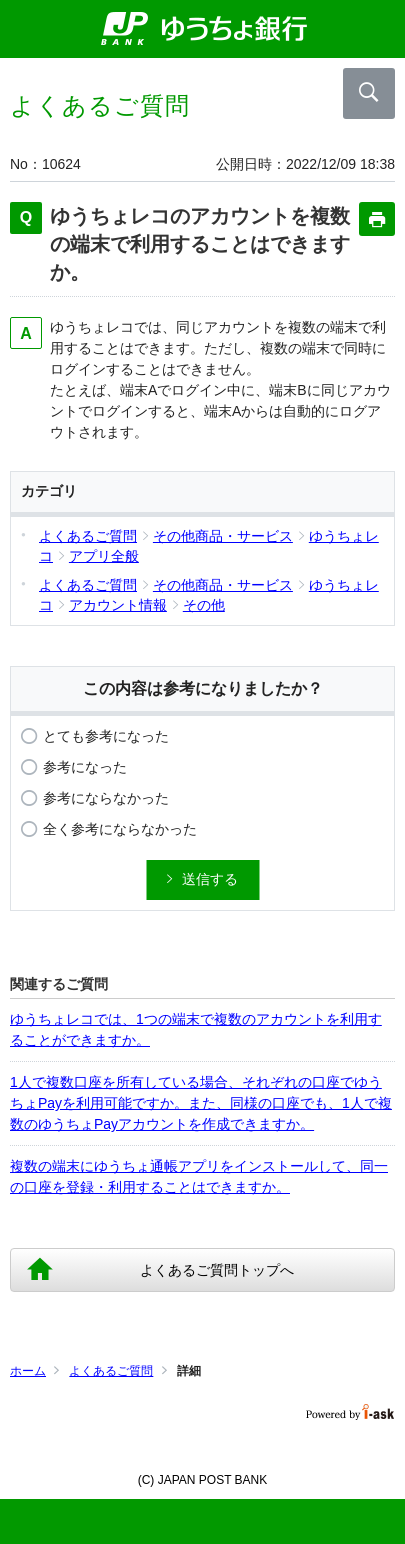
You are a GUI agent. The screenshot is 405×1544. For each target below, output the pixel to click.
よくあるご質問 (111, 1371)
